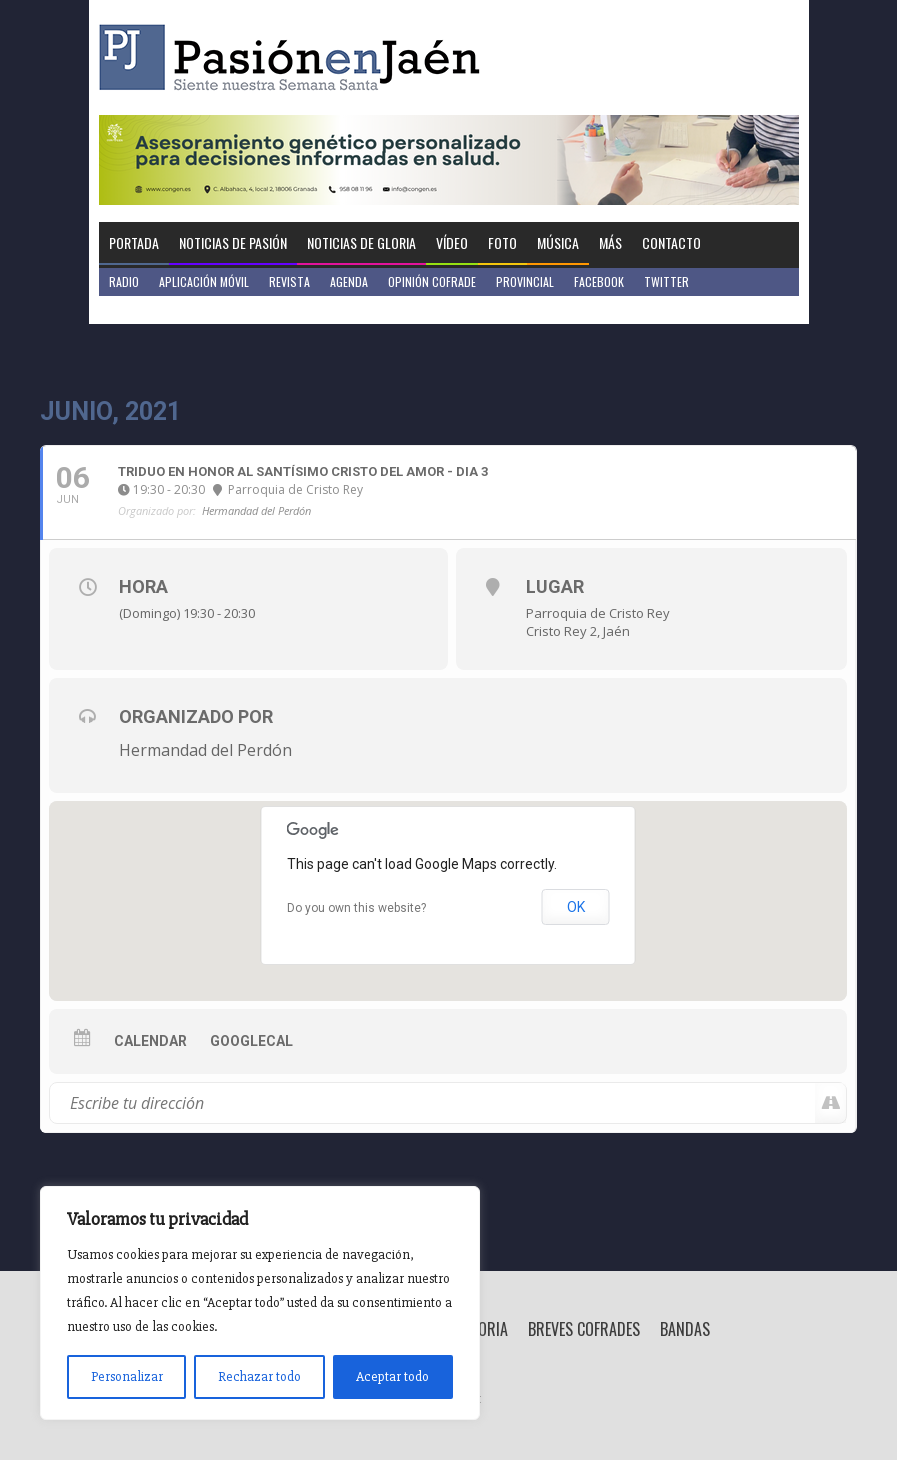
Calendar (150, 1041)
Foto (502, 242)
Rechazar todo (259, 1376)
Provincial (525, 281)
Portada (134, 242)
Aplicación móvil (204, 281)
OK (576, 907)
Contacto (671, 242)
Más (610, 242)
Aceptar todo (392, 1376)
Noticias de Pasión (233, 242)
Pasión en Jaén (295, 57)
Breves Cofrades (584, 1329)
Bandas (685, 1329)
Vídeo (452, 242)
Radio (124, 281)
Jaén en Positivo (152, 309)
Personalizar (127, 1376)
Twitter (666, 281)
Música (558, 242)
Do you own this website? (356, 908)
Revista (289, 281)
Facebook (599, 281)
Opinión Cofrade (432, 281)
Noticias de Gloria (361, 242)
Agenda (349, 281)
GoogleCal (251, 1041)
